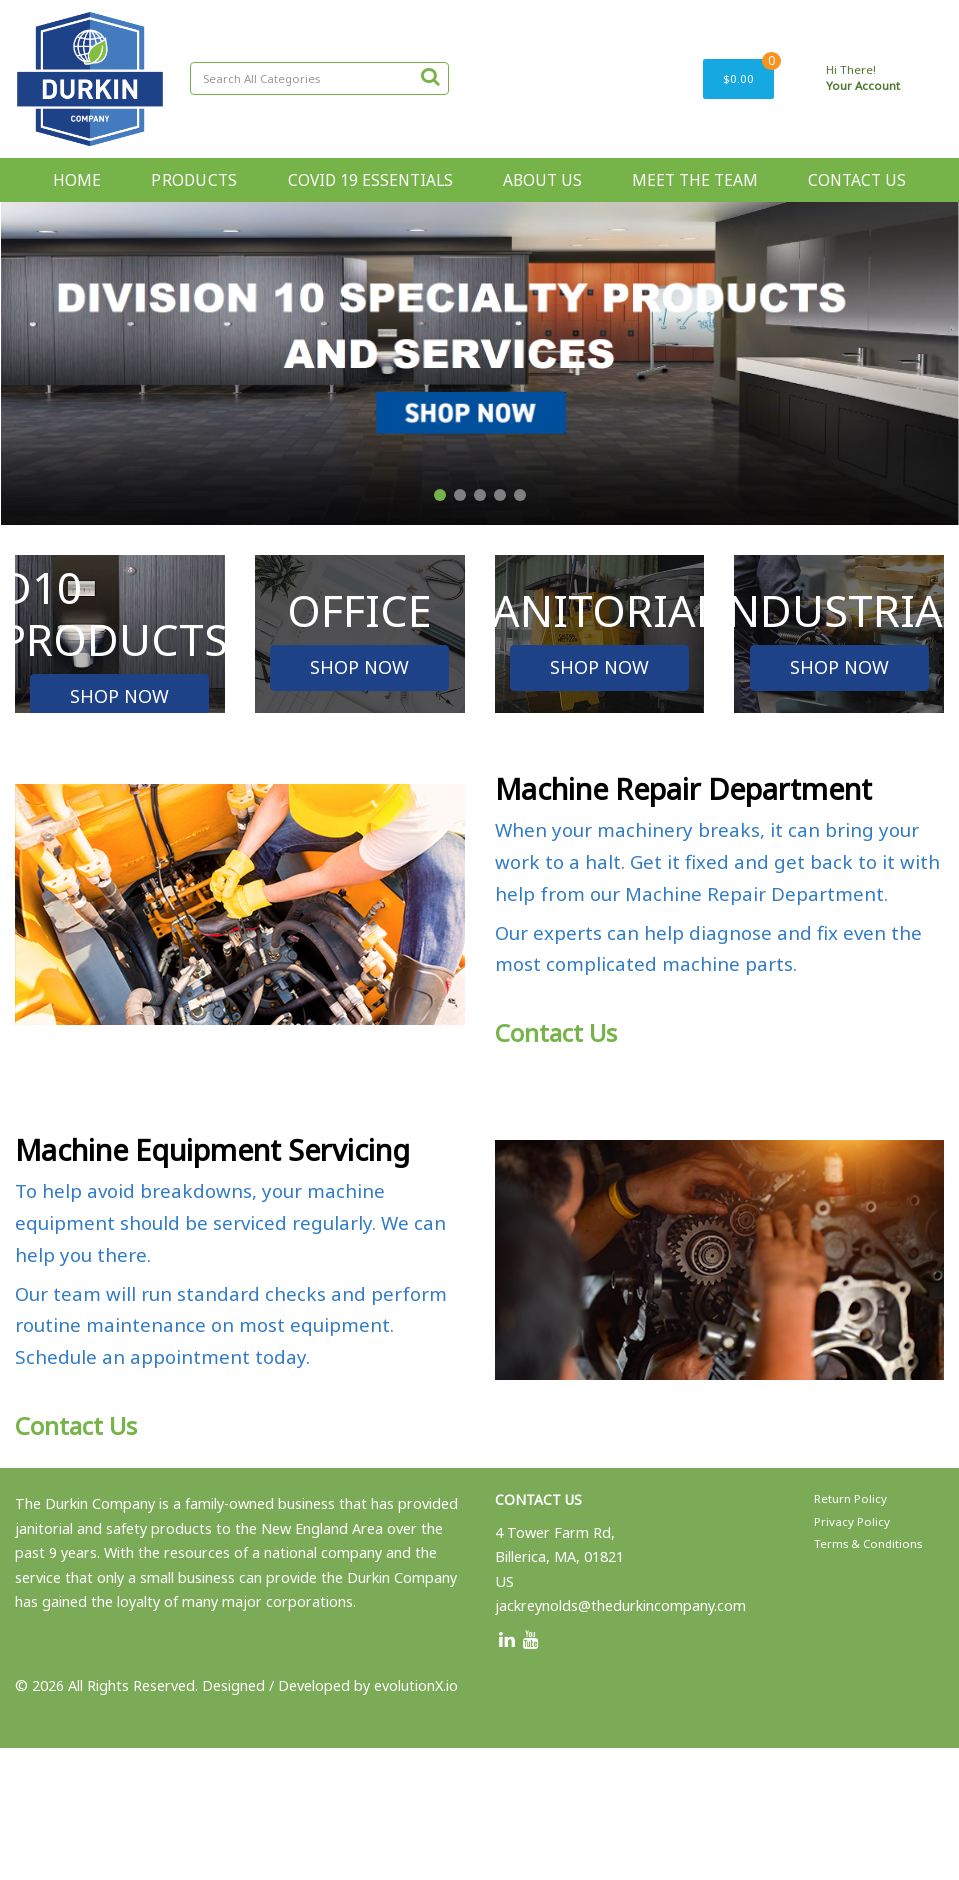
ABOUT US (542, 180)
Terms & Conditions (868, 1543)
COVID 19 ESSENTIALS (370, 180)
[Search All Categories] (320, 78)
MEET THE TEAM (695, 180)
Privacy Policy (852, 1521)
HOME (77, 180)
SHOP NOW (119, 696)
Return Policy (850, 1498)
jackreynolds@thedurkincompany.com (620, 1605)
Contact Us (556, 1032)
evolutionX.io (416, 1685)
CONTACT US (857, 180)
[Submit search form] (430, 76)
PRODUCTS (194, 180)
